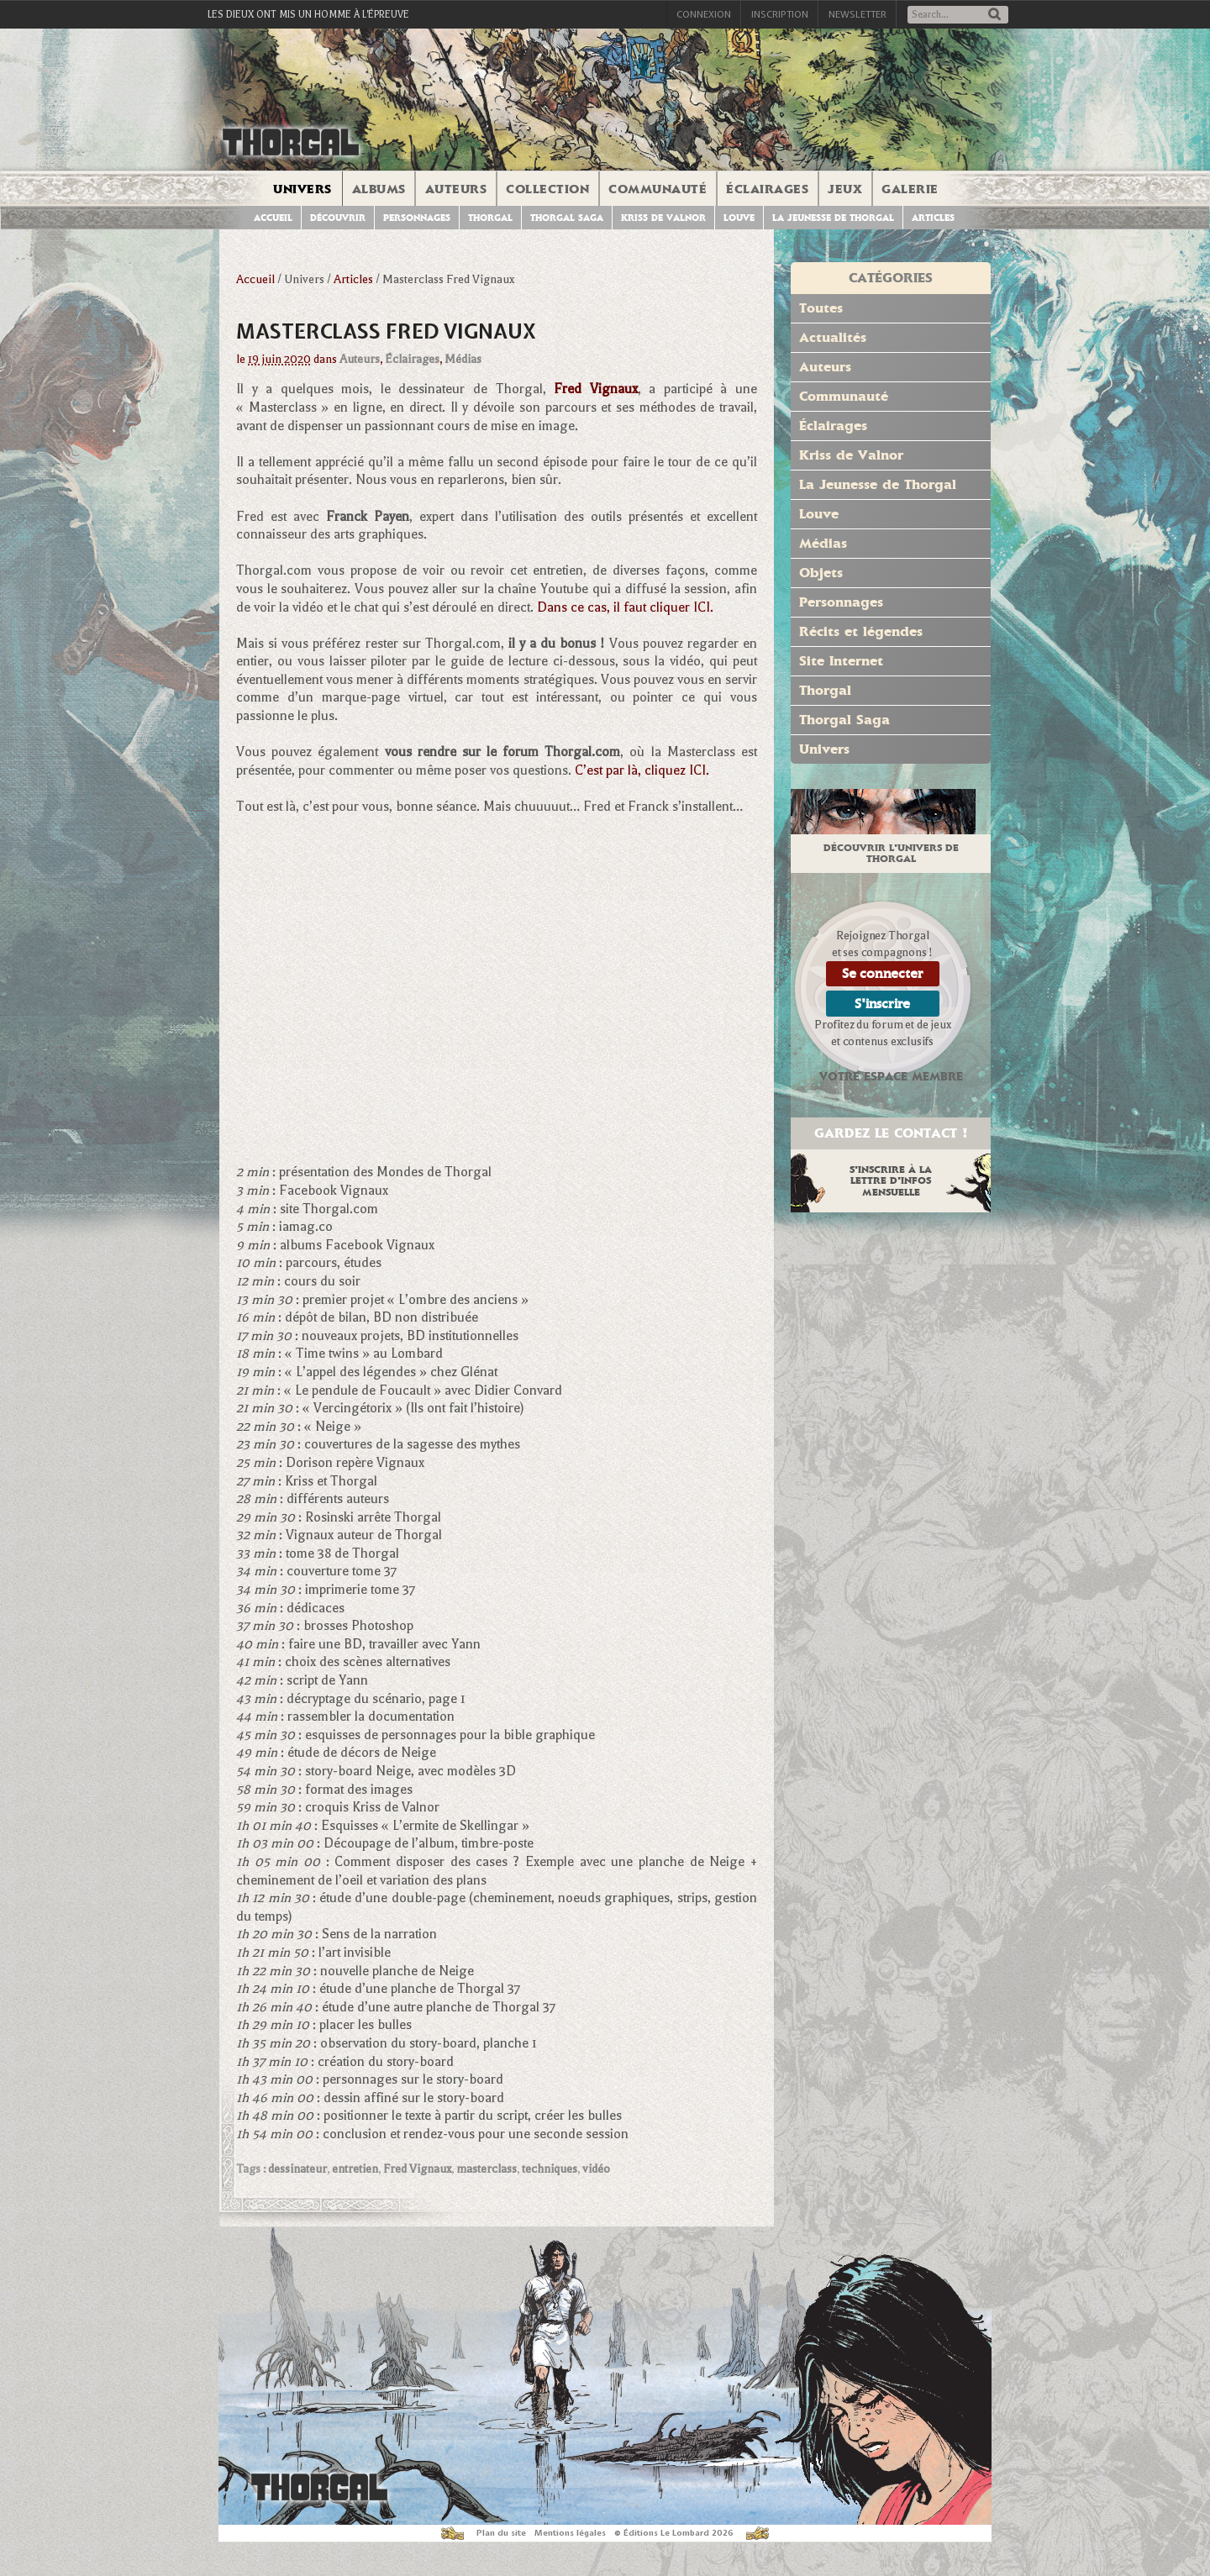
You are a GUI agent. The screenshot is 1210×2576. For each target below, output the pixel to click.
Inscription (779, 14)
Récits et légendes (861, 631)
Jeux (845, 189)
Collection (547, 189)
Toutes (821, 308)
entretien (355, 2169)
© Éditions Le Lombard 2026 (674, 2532)
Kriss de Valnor (663, 218)
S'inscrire (882, 1004)
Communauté (657, 189)
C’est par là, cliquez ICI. (642, 770)
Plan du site (501, 2532)
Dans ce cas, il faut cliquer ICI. (625, 607)
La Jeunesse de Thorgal (877, 484)
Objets (821, 573)
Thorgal (490, 218)
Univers (302, 189)
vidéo (596, 2169)
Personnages (416, 218)
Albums (379, 189)
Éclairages (767, 189)
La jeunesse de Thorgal (833, 218)
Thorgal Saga (566, 218)
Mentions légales (570, 2532)
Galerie (910, 189)
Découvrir (338, 218)
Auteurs (456, 189)
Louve (739, 218)
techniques (549, 2169)
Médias (463, 359)
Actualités (832, 337)
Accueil (273, 218)
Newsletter (857, 14)
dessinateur (297, 2169)
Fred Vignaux (417, 2169)
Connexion (703, 14)
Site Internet (841, 661)
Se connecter (882, 973)
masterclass (486, 2169)
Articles (933, 218)
